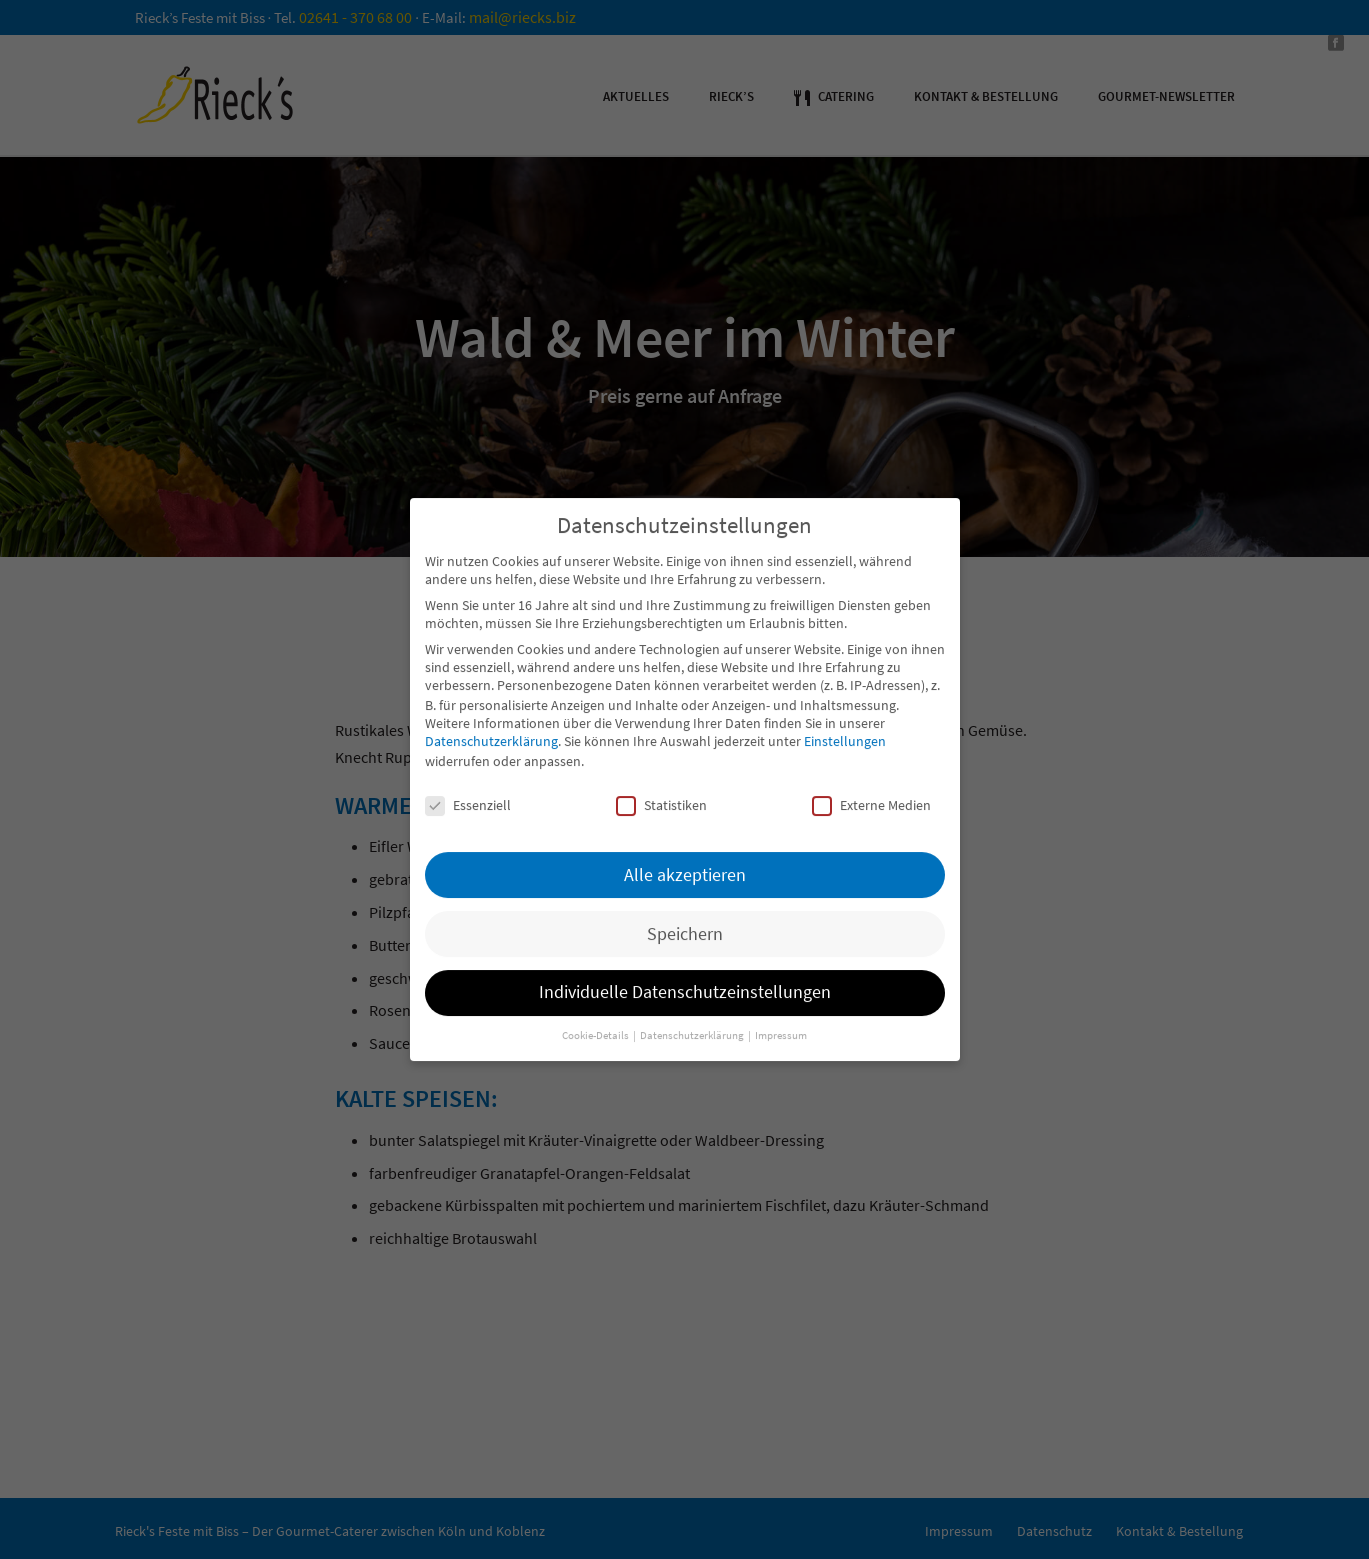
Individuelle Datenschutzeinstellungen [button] (685, 973)
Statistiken (661, 786)
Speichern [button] (685, 914)
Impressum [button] (781, 1016)
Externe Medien (871, 786)
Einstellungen (845, 722)
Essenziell (468, 786)
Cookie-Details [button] (596, 1016)
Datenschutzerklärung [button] (693, 1016)
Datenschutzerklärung (491, 722)
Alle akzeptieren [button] (685, 855)
